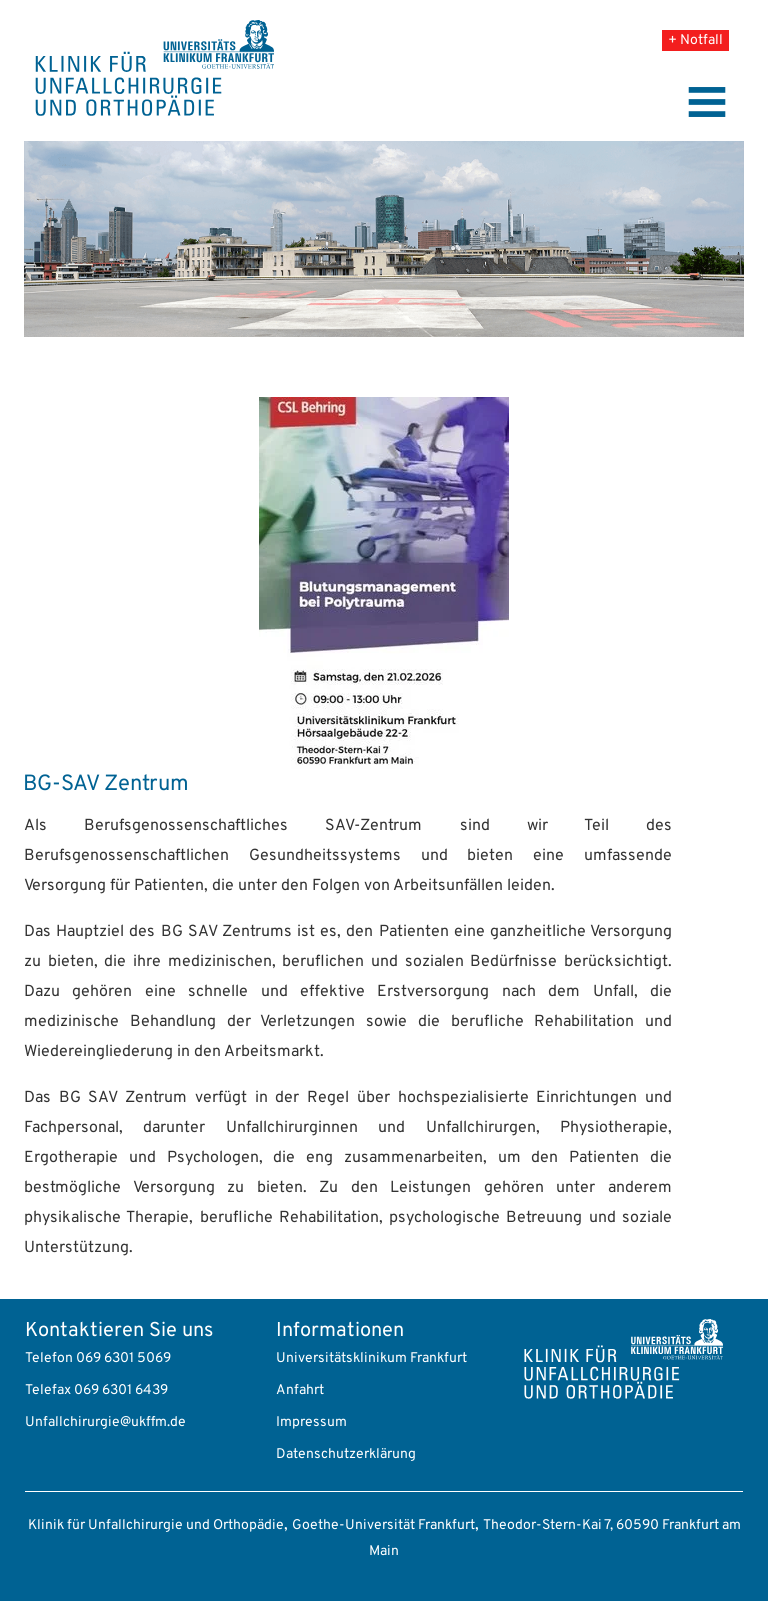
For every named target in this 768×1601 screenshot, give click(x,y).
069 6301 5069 (123, 1358)
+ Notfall (695, 40)
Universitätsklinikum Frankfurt (371, 1358)
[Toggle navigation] (707, 102)
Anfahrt (300, 1390)
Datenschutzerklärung (346, 1454)
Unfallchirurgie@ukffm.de (105, 1422)
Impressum (311, 1422)
